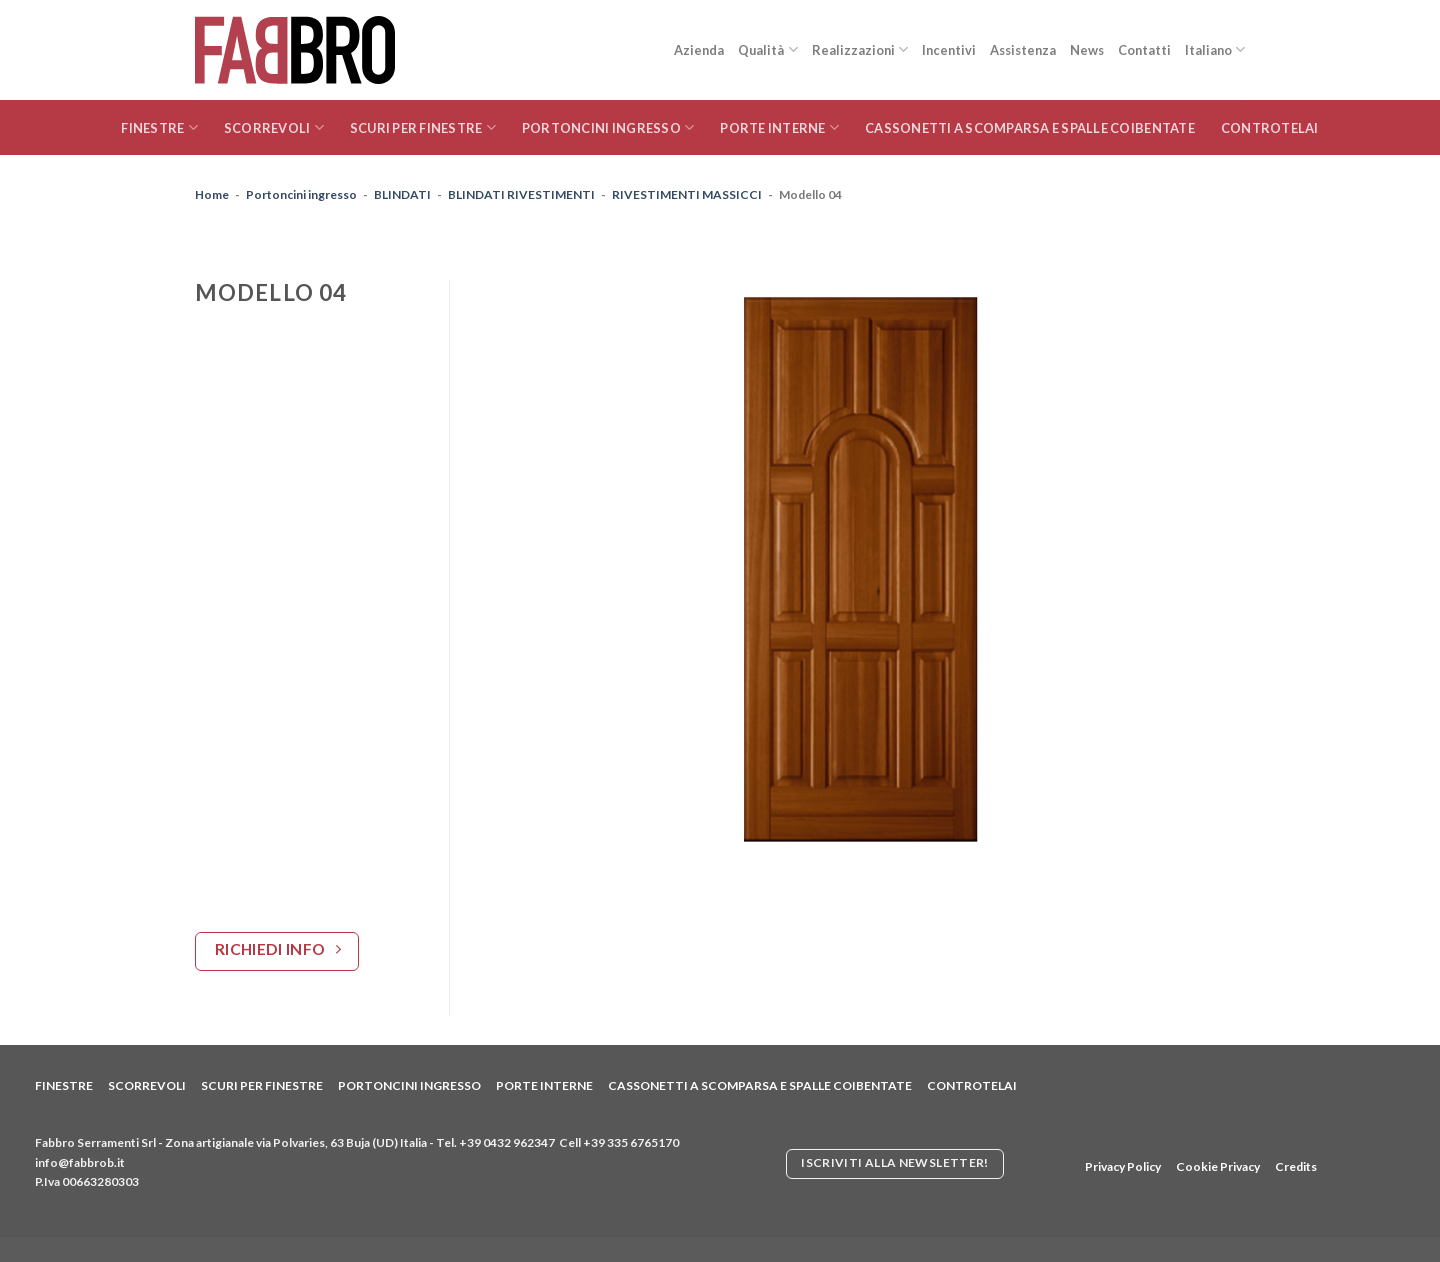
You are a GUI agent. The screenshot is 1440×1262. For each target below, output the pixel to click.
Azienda (699, 50)
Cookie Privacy (1218, 1166)
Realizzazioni (860, 49)
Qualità (767, 49)
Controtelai (1270, 128)
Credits (1296, 1166)
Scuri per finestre (423, 127)
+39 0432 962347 (507, 1142)
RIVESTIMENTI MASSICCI (687, 194)
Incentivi (949, 50)
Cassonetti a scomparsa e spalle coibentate (1030, 128)
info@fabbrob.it (80, 1162)
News (1087, 50)
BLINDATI (402, 194)
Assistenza (1023, 50)
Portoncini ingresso (608, 127)
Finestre (159, 127)
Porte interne (779, 127)
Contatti (1144, 50)
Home (212, 194)
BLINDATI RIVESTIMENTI (521, 194)
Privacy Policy (1123, 1166)
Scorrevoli (274, 127)
